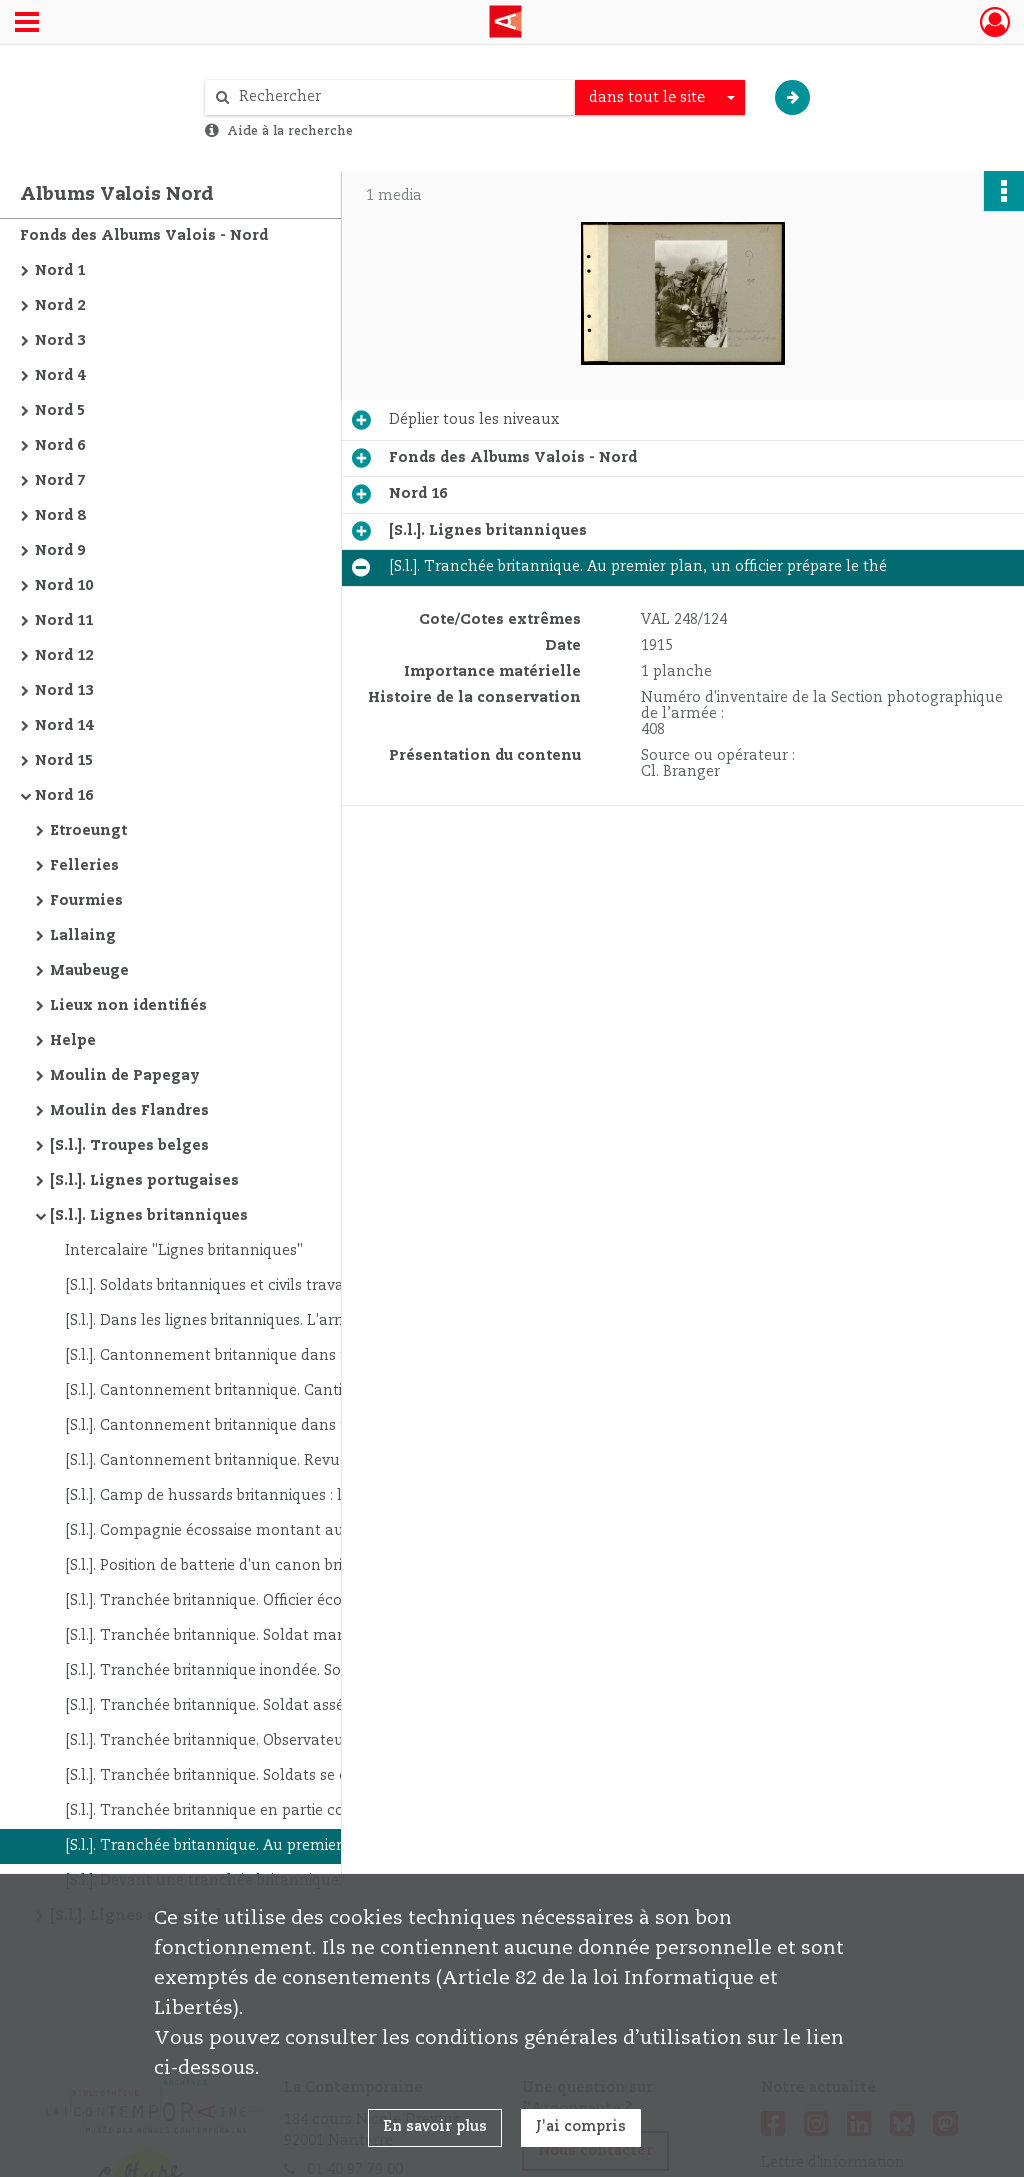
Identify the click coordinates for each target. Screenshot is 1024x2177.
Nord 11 (64, 621)
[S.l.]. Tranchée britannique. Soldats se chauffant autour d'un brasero (265, 1776)
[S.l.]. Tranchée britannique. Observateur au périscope (254, 1741)
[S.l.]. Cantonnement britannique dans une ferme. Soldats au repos (265, 1426)
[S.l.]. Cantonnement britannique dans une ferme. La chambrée (265, 1356)
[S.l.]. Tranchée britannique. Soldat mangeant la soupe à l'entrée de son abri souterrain (265, 1636)
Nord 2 (60, 306)
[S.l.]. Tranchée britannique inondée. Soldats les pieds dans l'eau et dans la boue (265, 1671)
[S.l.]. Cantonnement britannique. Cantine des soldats (254, 1391)
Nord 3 (60, 341)
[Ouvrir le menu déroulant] (27, 24)
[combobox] (660, 98)
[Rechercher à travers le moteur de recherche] (400, 97)
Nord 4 (60, 376)
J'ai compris (581, 2127)
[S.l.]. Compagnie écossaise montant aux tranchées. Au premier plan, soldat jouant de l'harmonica (265, 1531)
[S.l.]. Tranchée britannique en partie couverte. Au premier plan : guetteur (265, 1811)
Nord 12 (64, 656)
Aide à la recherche (290, 131)
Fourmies (86, 901)
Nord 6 (60, 446)
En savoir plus (435, 2127)
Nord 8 (60, 516)
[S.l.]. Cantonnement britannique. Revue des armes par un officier (265, 1461)
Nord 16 (64, 796)
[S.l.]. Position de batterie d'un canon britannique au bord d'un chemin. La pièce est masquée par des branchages (265, 1566)
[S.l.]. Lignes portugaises (144, 1181)
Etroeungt (88, 831)
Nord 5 (60, 411)
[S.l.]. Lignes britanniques (149, 1216)
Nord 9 (60, 551)
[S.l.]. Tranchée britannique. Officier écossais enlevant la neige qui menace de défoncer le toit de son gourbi (265, 1601)
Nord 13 (64, 691)
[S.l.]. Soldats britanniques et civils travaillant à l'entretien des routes (265, 1286)
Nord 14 (64, 726)
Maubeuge (89, 971)
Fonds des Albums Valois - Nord (144, 236)
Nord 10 (64, 586)
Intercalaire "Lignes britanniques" (184, 1251)
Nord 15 (64, 761)
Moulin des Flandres (129, 1111)
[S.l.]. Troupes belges (129, 1146)
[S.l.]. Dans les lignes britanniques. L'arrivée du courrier (257, 1321)
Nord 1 (60, 271)
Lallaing (83, 936)
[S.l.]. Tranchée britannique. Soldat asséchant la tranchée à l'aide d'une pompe (265, 1706)
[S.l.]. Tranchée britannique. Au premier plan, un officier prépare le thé (265, 1846)
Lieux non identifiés (128, 1006)
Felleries (84, 866)
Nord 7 (60, 481)
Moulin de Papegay (125, 1076)
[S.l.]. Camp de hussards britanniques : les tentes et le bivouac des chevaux (265, 1496)
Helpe (73, 1041)
